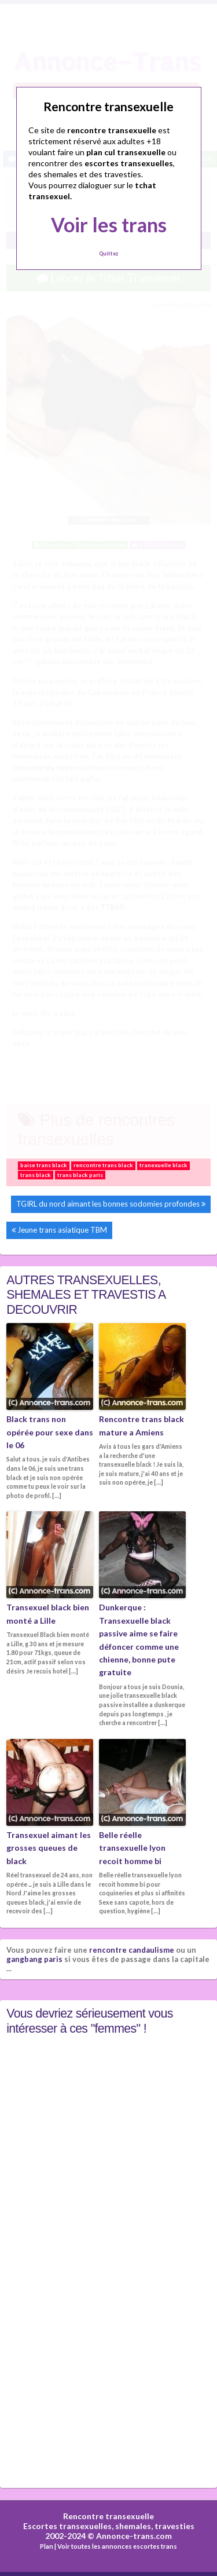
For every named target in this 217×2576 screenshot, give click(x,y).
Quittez (108, 253)
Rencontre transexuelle (108, 2516)
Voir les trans (109, 224)
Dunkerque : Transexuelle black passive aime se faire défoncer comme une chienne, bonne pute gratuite (139, 1639)
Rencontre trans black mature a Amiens (141, 1425)
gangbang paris (34, 1959)
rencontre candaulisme (131, 1949)
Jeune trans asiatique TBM (62, 1229)
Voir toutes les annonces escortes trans (117, 2546)
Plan (46, 2546)
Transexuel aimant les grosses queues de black (48, 1848)
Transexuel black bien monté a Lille (47, 1613)
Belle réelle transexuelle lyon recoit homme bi (132, 1848)
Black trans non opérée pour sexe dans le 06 (49, 1432)
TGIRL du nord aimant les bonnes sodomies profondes (108, 1203)
